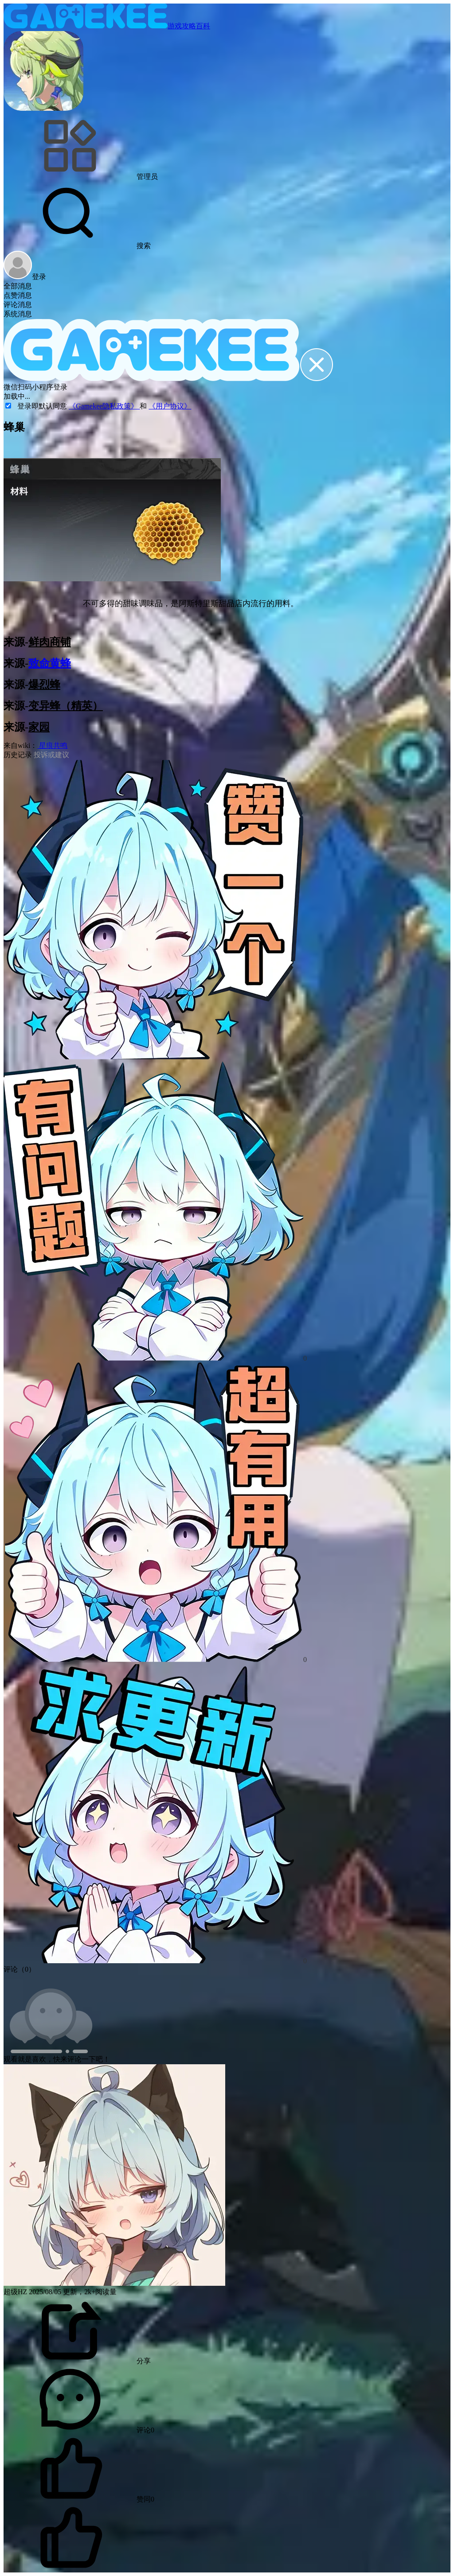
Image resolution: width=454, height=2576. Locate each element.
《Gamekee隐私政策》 (104, 406)
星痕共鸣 (52, 745)
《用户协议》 (170, 406)
